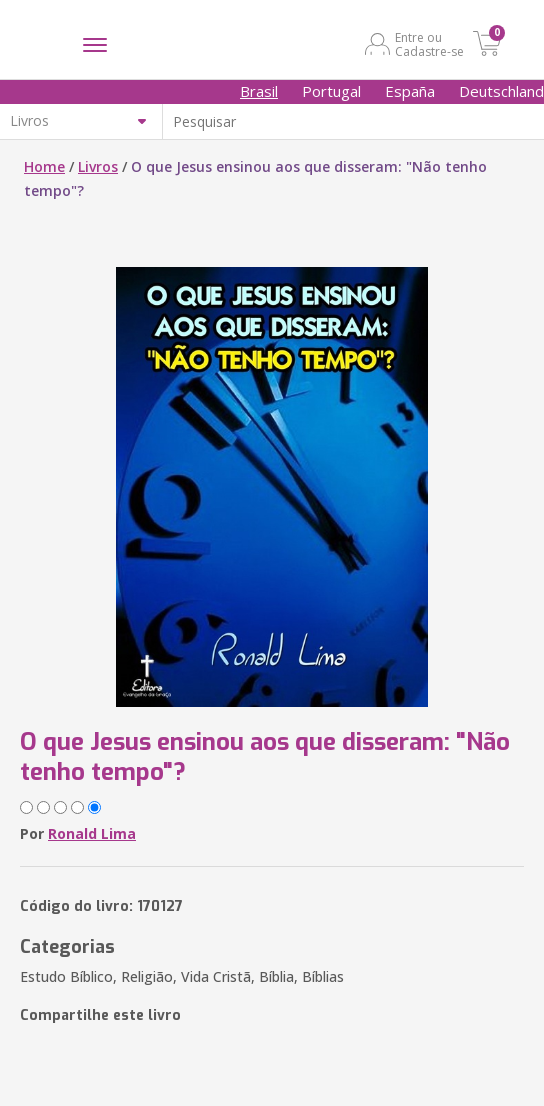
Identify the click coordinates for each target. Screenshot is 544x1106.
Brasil (259, 91)
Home (44, 166)
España (410, 91)
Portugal (331, 91)
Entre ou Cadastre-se (429, 44)
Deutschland (501, 91)
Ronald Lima (92, 833)
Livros (98, 166)
